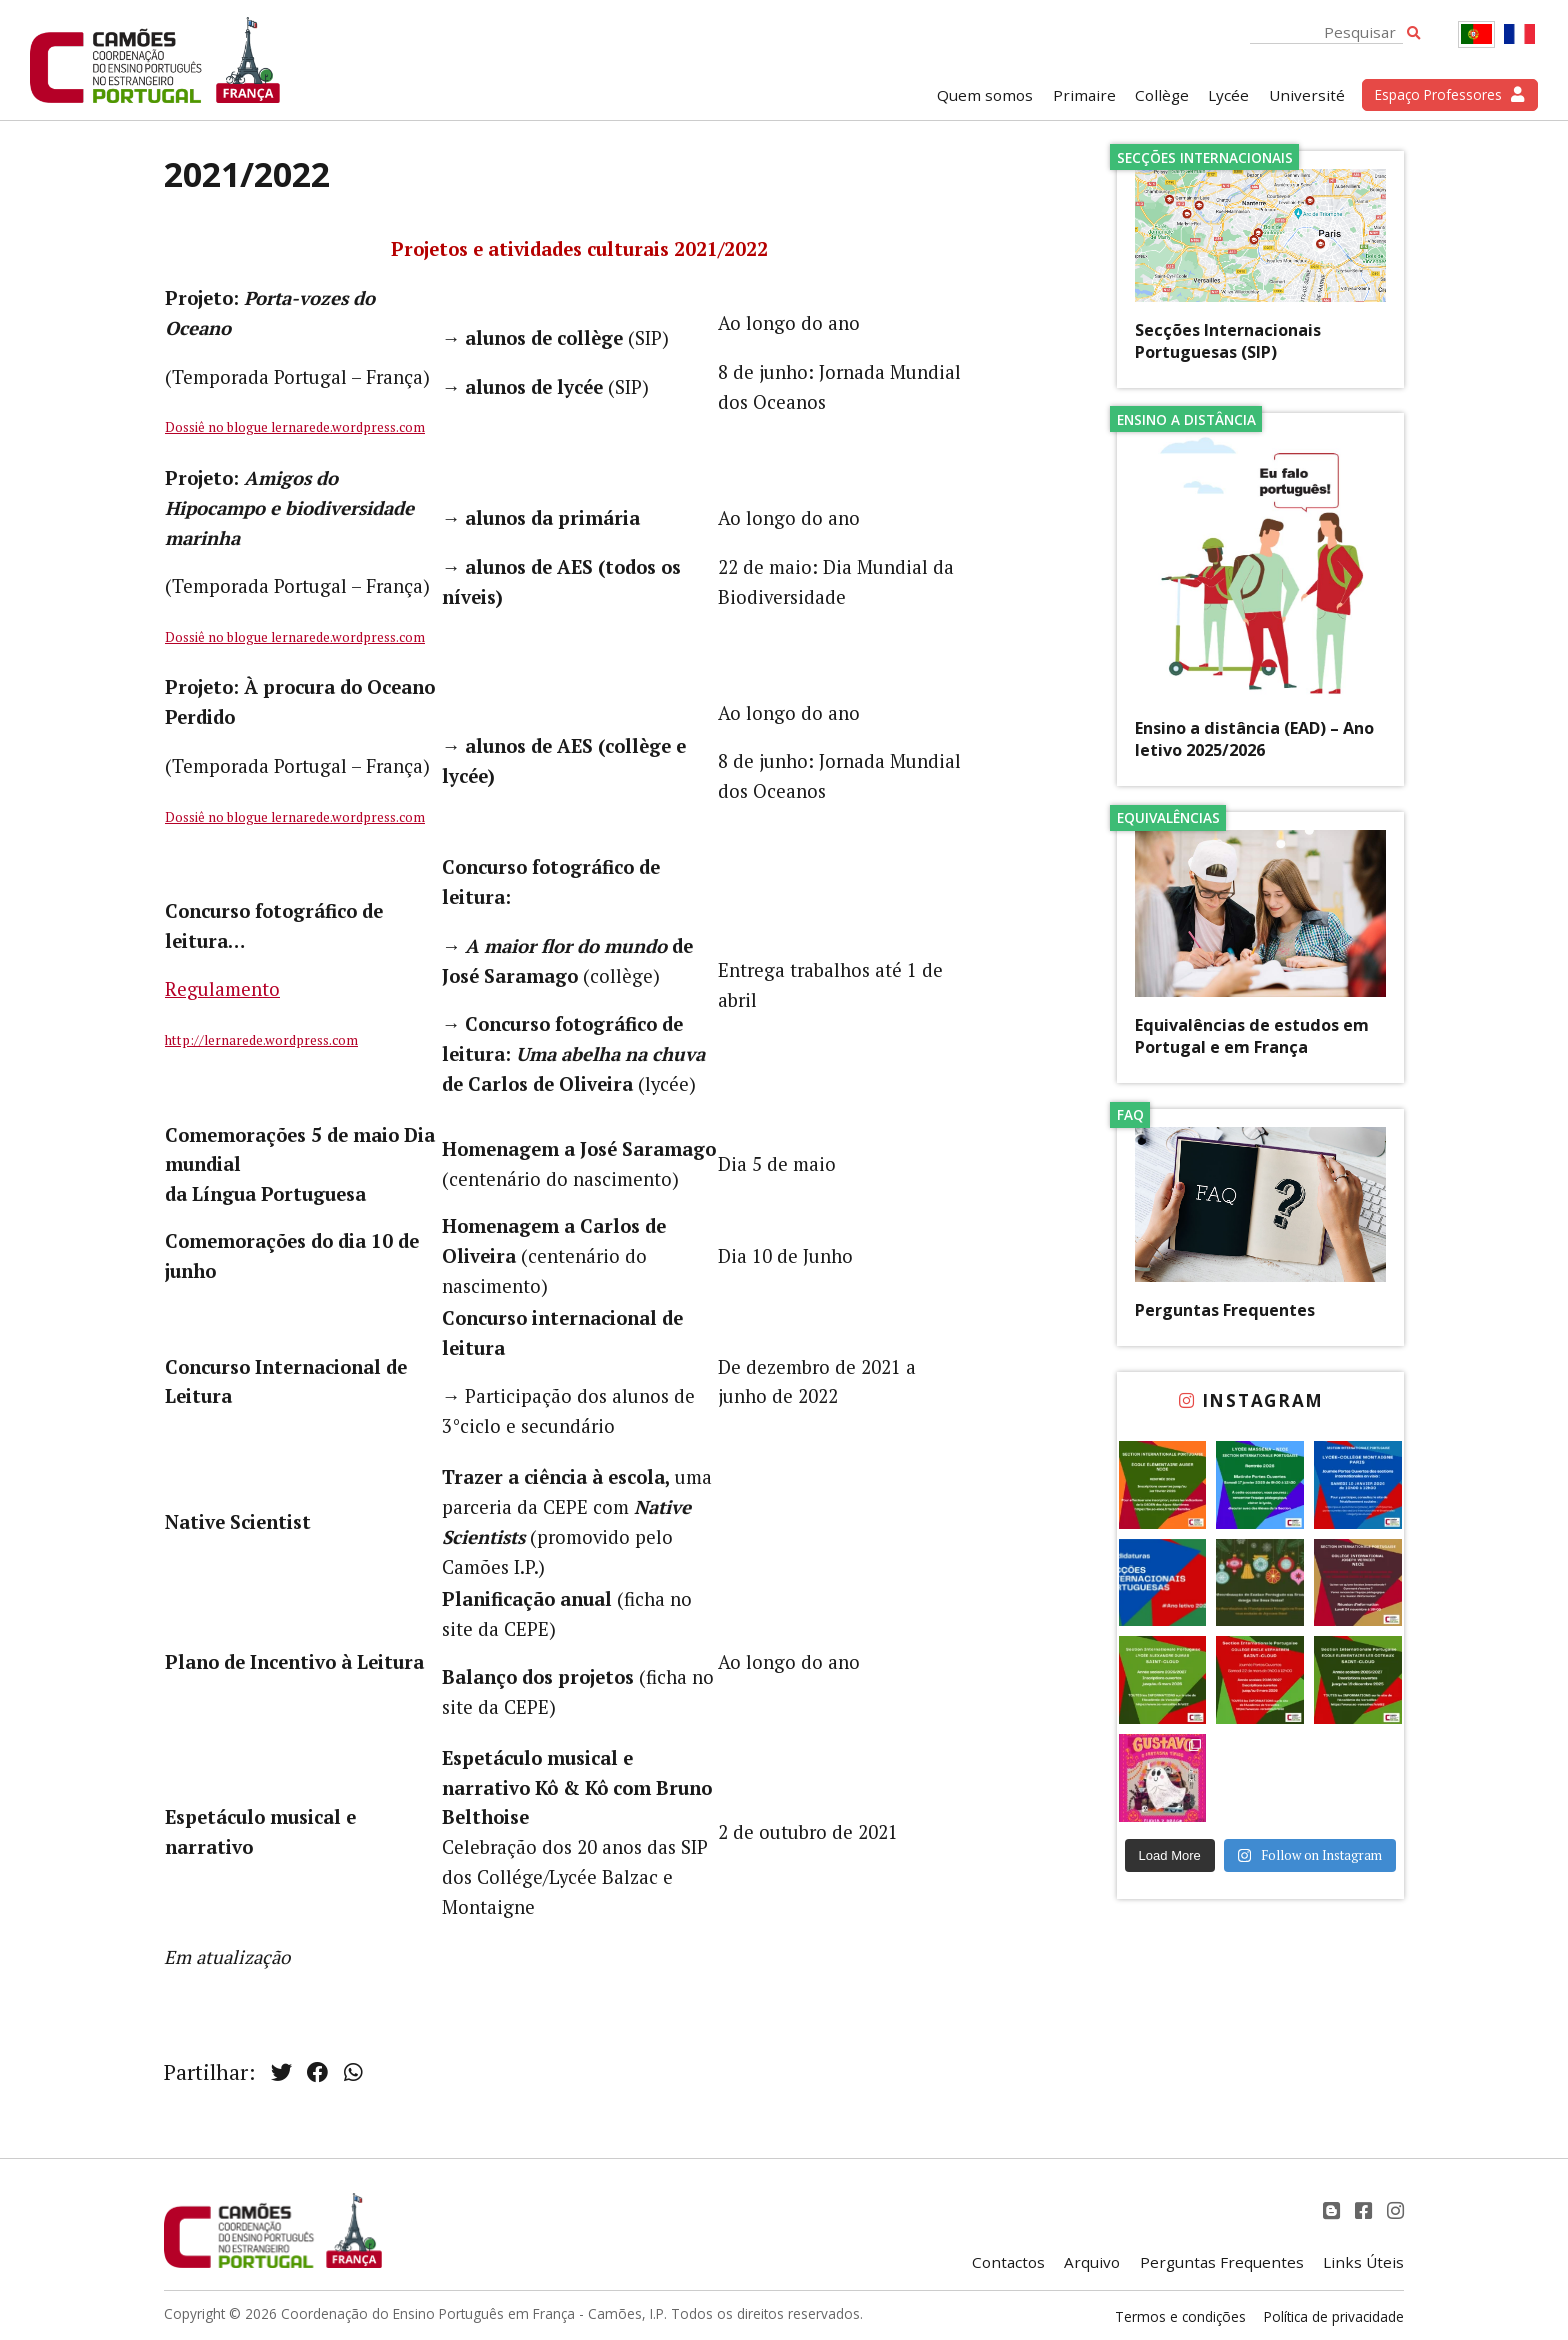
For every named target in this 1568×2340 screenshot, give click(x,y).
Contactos (1008, 2262)
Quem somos (985, 95)
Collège (1162, 95)
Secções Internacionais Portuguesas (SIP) (1228, 341)
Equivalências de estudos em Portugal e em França (1252, 1036)
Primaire (1084, 95)
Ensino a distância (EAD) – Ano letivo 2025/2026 (1254, 739)
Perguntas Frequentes (1225, 1310)
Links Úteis (1363, 2262)
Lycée (1228, 95)
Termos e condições (1180, 2316)
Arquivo (1092, 2262)
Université (1307, 95)
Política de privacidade (1334, 2316)
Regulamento (222, 989)
